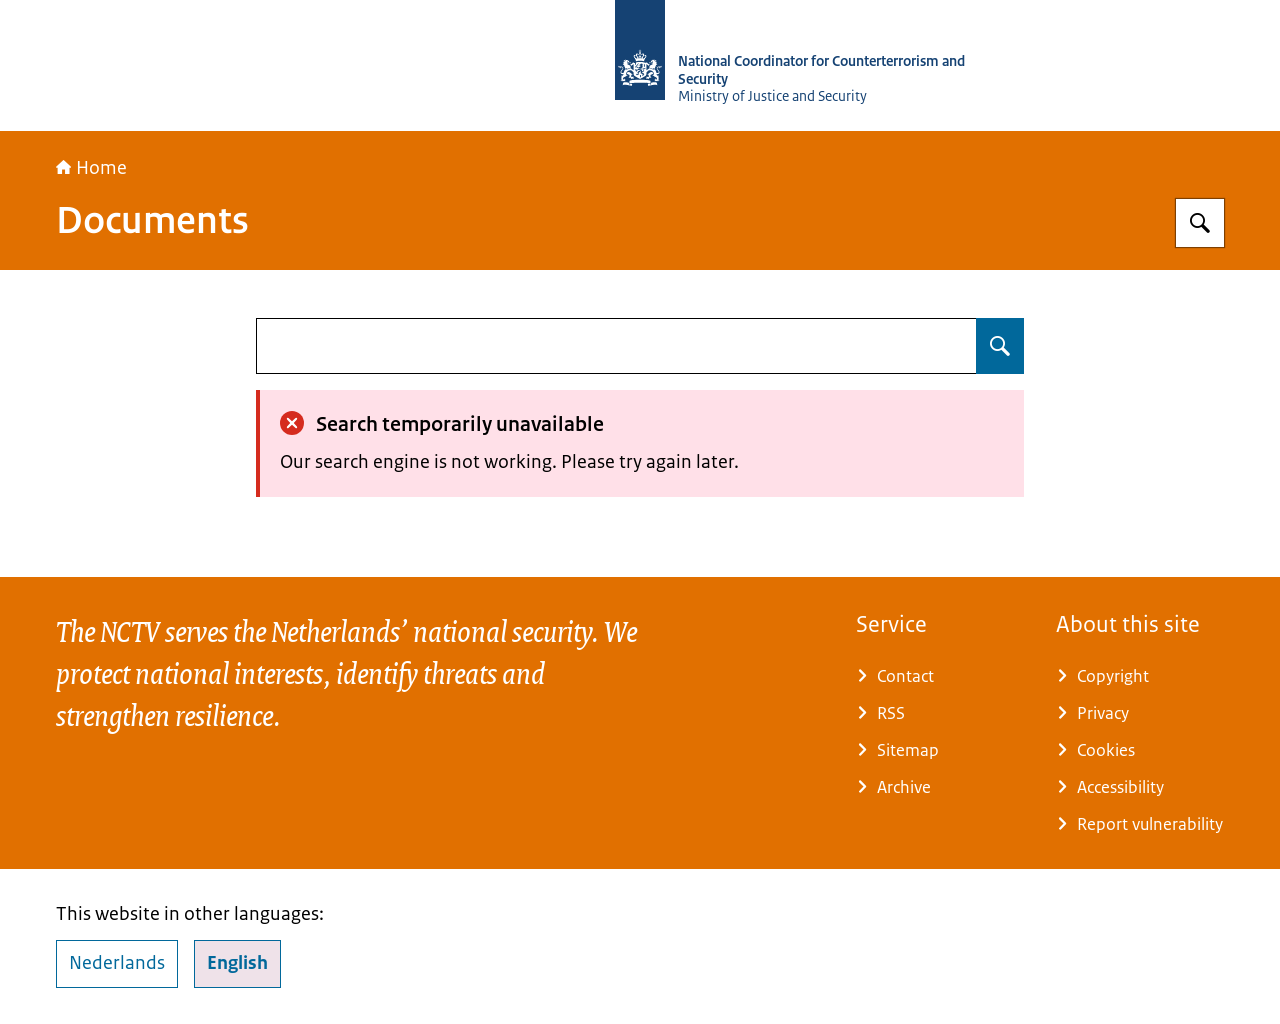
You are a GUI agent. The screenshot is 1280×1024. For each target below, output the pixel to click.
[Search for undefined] (1000, 346)
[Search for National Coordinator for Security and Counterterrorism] (1200, 223)
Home (91, 168)
